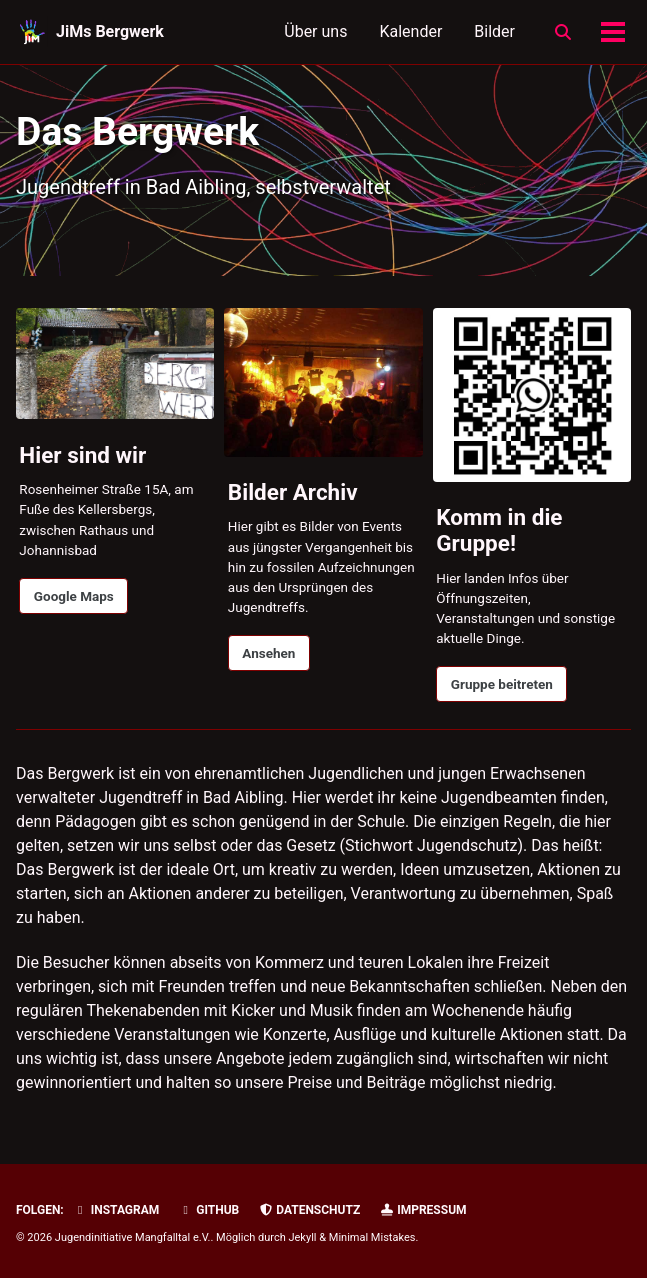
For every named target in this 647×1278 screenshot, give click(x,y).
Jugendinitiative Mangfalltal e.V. (133, 1237)
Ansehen (268, 653)
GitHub (208, 1210)
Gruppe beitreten (502, 684)
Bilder (494, 31)
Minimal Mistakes (372, 1237)
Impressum (422, 1210)
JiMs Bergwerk (110, 31)
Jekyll (302, 1237)
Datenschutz (309, 1210)
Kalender (410, 31)
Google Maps (74, 596)
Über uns (315, 31)
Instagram (116, 1210)
